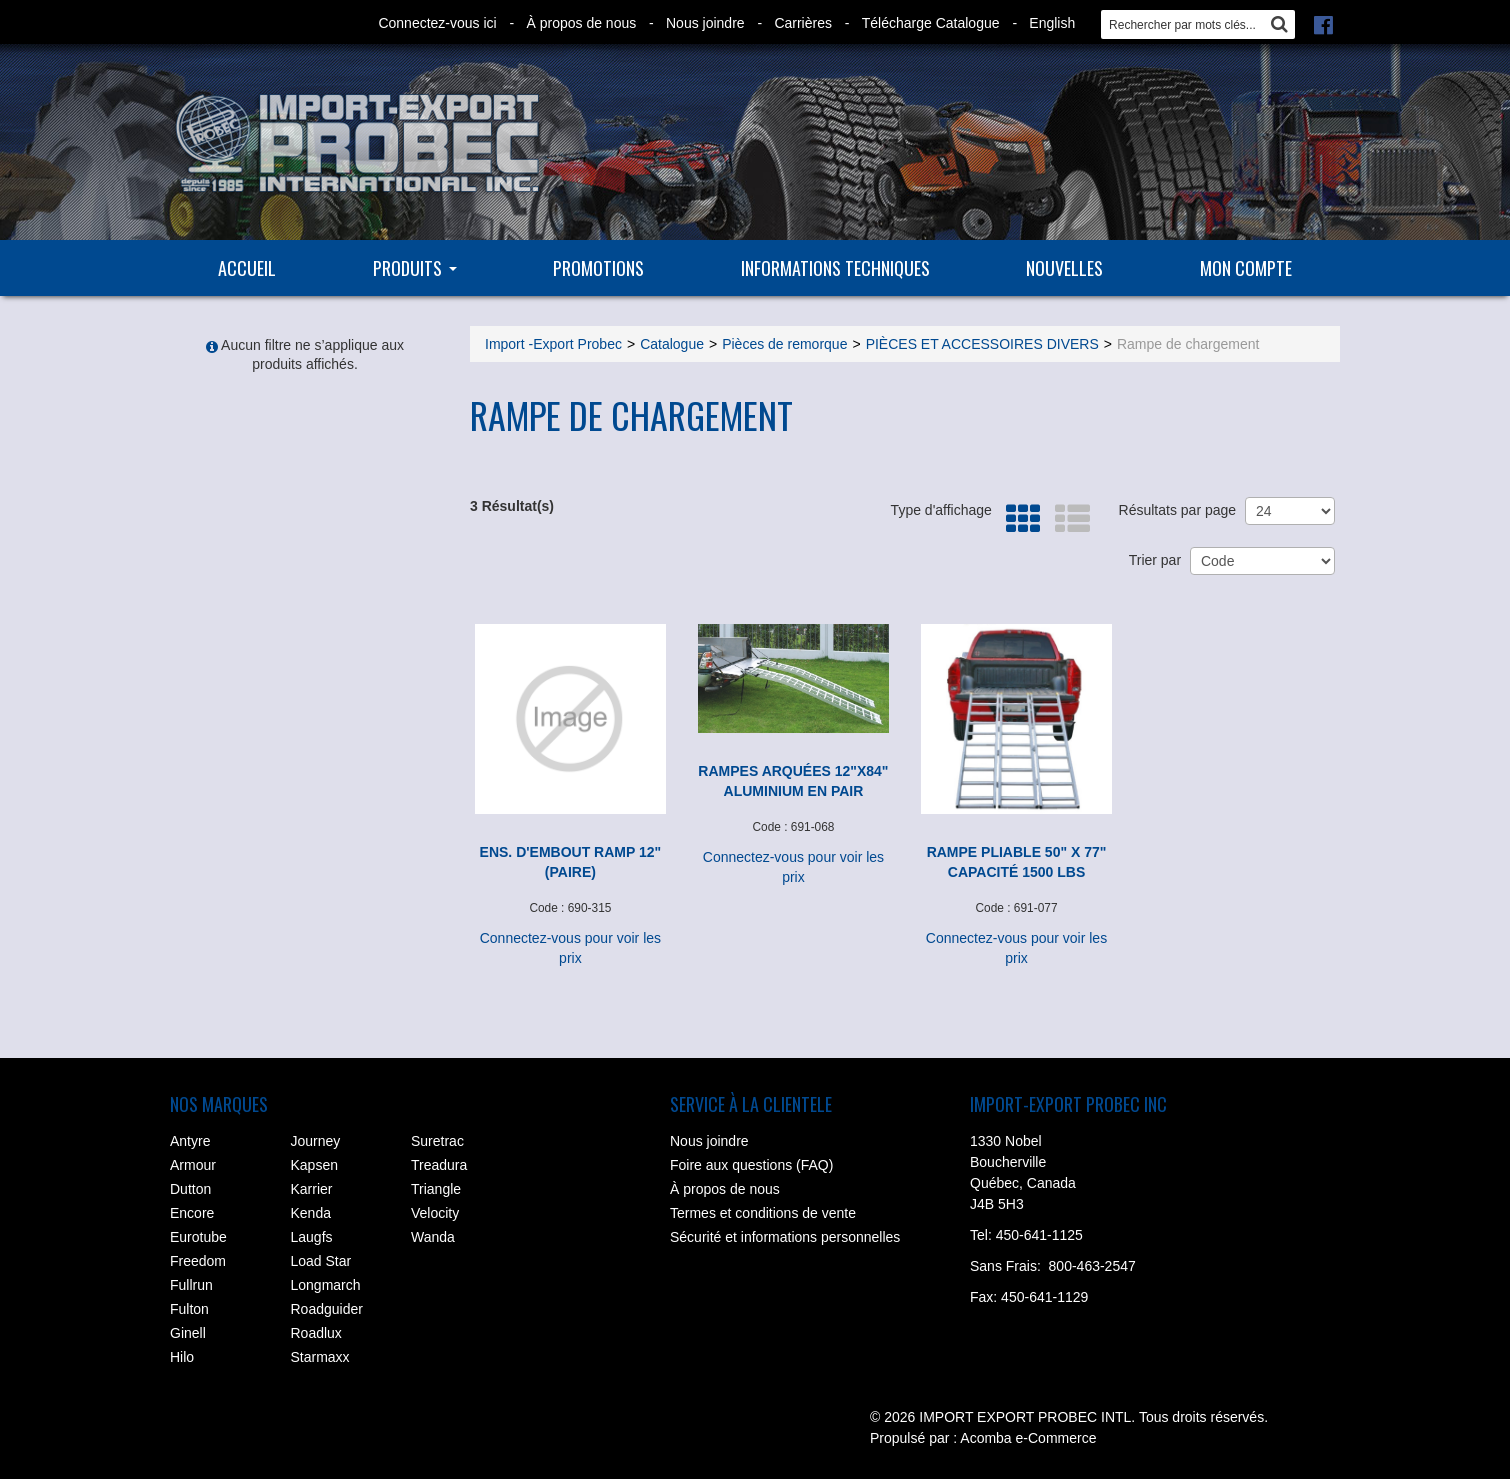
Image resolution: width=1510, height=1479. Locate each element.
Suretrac (437, 1141)
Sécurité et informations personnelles (785, 1237)
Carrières (803, 23)
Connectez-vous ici (437, 23)
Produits (415, 268)
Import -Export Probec (553, 344)
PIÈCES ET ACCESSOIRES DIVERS (982, 344)
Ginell (188, 1333)
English (1052, 23)
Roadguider (327, 1309)
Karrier (312, 1189)
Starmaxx (320, 1357)
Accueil (247, 268)
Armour (193, 1165)
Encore (192, 1213)
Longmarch (326, 1285)
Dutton (190, 1189)
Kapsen (314, 1165)
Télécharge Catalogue (931, 23)
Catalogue (672, 344)
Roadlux (316, 1333)
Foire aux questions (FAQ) (751, 1165)
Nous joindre (705, 23)
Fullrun (191, 1285)
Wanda (433, 1237)
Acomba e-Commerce (1028, 1438)
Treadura (439, 1165)
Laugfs (312, 1237)
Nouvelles (1064, 268)
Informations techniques (835, 268)
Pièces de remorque (784, 344)
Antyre (190, 1141)
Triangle (436, 1189)
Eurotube (198, 1237)
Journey (316, 1141)
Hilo (182, 1357)
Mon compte (1246, 268)
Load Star (321, 1261)
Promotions (598, 268)
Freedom (198, 1261)
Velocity (435, 1213)
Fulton (189, 1309)
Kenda (311, 1213)
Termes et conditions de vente (763, 1213)
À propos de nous (581, 23)
